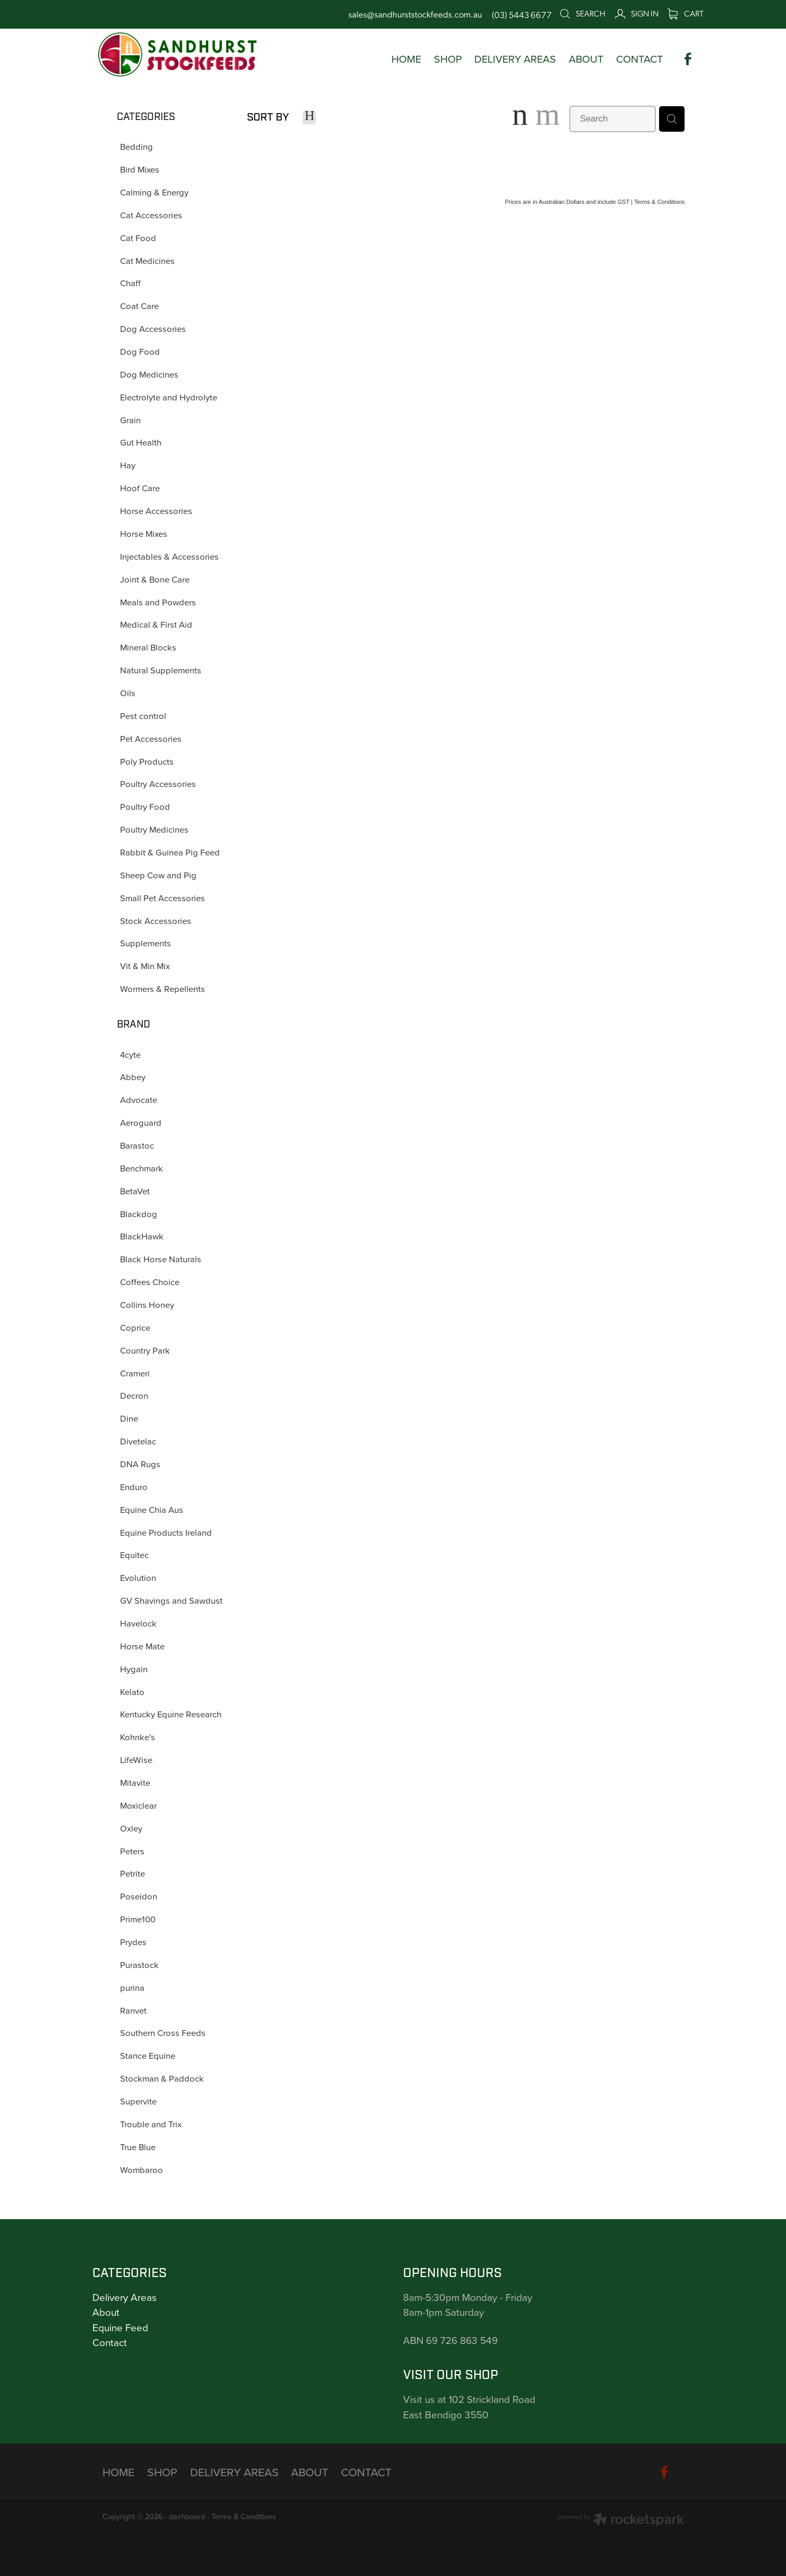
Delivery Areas (124, 2297)
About (105, 2312)
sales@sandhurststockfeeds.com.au (415, 14)
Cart (686, 13)
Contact (109, 2342)
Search (582, 13)
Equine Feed (120, 2327)
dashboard (187, 2516)
